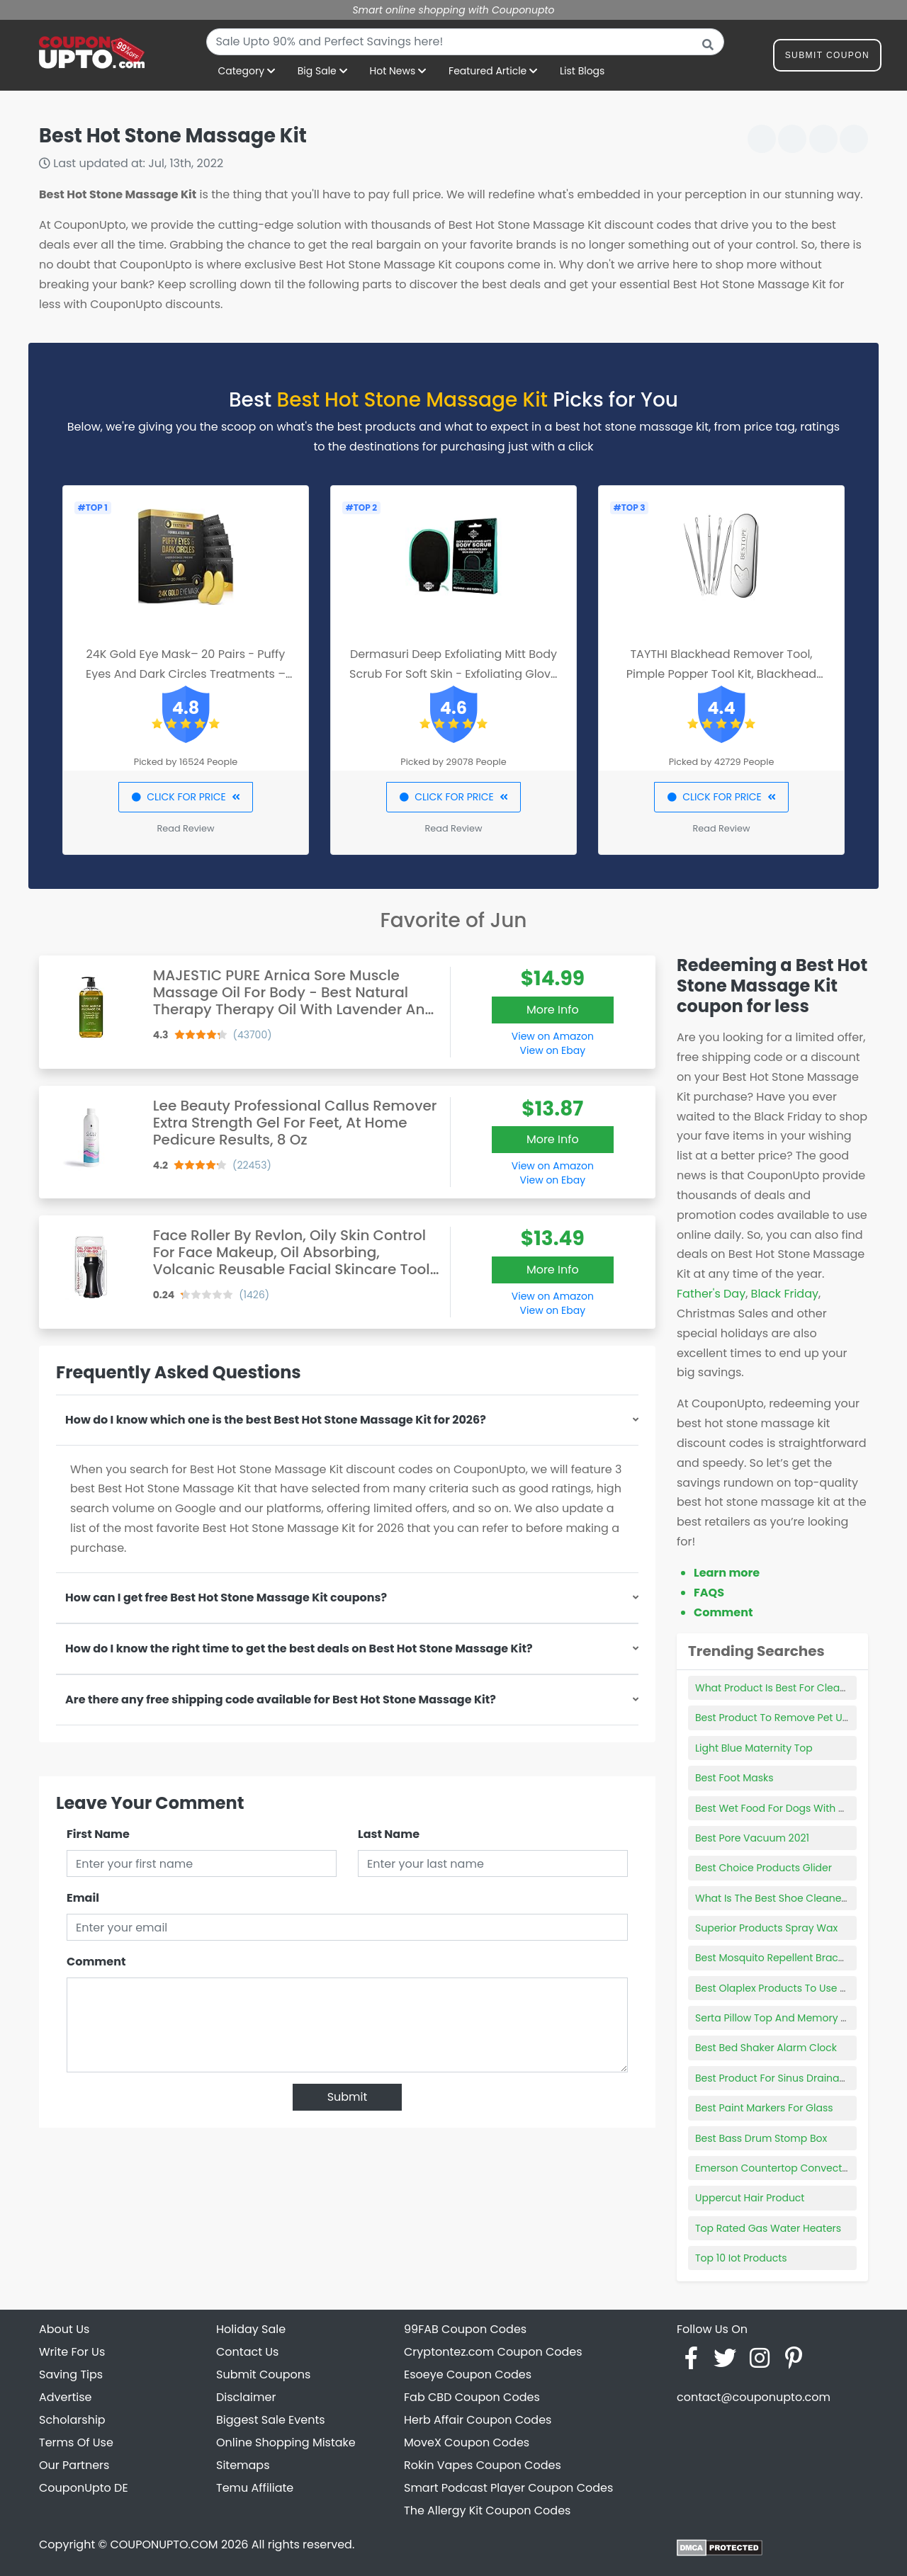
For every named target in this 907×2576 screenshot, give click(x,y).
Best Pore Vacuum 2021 (752, 1838)
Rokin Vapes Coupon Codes (482, 2465)
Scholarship (72, 2420)
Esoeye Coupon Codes (467, 2374)
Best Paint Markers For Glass (764, 2108)
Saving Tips (71, 2374)
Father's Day (711, 1294)
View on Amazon (553, 1036)
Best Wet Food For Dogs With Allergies (787, 1808)
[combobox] (465, 41)
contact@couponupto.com (753, 2397)
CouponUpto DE (83, 2488)
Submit (347, 2097)
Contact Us (247, 2352)
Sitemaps (243, 2465)
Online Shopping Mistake (286, 2442)
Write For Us (72, 2352)
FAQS (709, 1592)
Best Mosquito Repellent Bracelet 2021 (787, 1958)
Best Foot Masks (734, 1778)
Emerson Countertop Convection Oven (790, 2168)
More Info (552, 1010)
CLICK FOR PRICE (185, 797)
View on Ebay (552, 1050)
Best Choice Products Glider (763, 1868)
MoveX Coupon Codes (466, 2442)
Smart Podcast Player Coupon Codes (508, 2488)
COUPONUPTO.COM (164, 2544)
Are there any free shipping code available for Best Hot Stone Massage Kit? (280, 1699)
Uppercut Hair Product (749, 2198)
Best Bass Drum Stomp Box (761, 2138)
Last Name (388, 1834)
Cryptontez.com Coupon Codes (493, 2352)
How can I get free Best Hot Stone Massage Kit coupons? (226, 1597)
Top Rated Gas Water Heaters (768, 2228)
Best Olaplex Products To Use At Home (788, 1988)
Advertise (65, 2397)
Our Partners (74, 2465)
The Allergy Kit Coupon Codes (487, 2510)
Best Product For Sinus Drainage (773, 2078)
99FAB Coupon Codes (465, 2329)
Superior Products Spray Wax (766, 1928)
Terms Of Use (76, 2442)
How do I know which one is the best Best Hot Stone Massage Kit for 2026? (275, 1420)
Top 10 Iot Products (741, 2258)
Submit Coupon (827, 57)
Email (83, 1898)
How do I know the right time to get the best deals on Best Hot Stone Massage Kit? (299, 1648)
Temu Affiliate (254, 2488)
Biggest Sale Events (270, 2420)
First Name (98, 1834)
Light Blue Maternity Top (754, 1748)
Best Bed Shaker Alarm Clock (766, 2048)
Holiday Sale (251, 2329)
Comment (96, 1961)
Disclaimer (246, 2397)
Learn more (727, 1573)
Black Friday (784, 1294)
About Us (64, 2329)
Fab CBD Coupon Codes (472, 2397)
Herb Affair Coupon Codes (477, 2420)
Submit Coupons (263, 2374)
